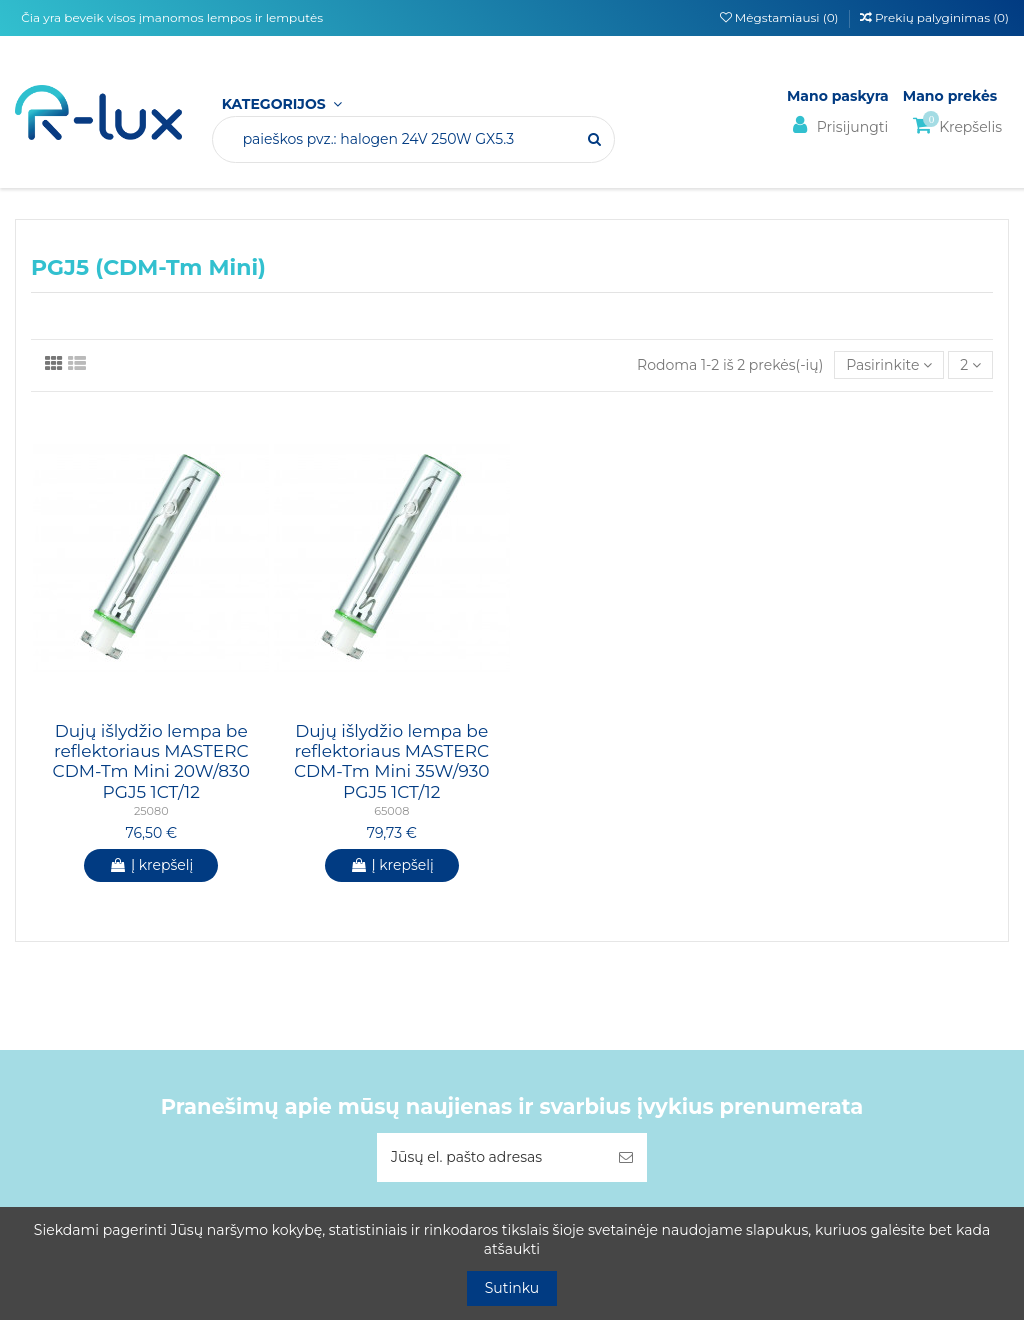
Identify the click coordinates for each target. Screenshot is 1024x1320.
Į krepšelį (151, 865)
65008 (391, 811)
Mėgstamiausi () (781, 17)
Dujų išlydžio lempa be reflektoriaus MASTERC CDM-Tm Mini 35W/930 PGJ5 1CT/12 (391, 761)
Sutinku (512, 1288)
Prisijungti (837, 125)
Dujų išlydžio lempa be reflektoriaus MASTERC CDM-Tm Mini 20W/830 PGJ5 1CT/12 (151, 761)
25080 (151, 811)
